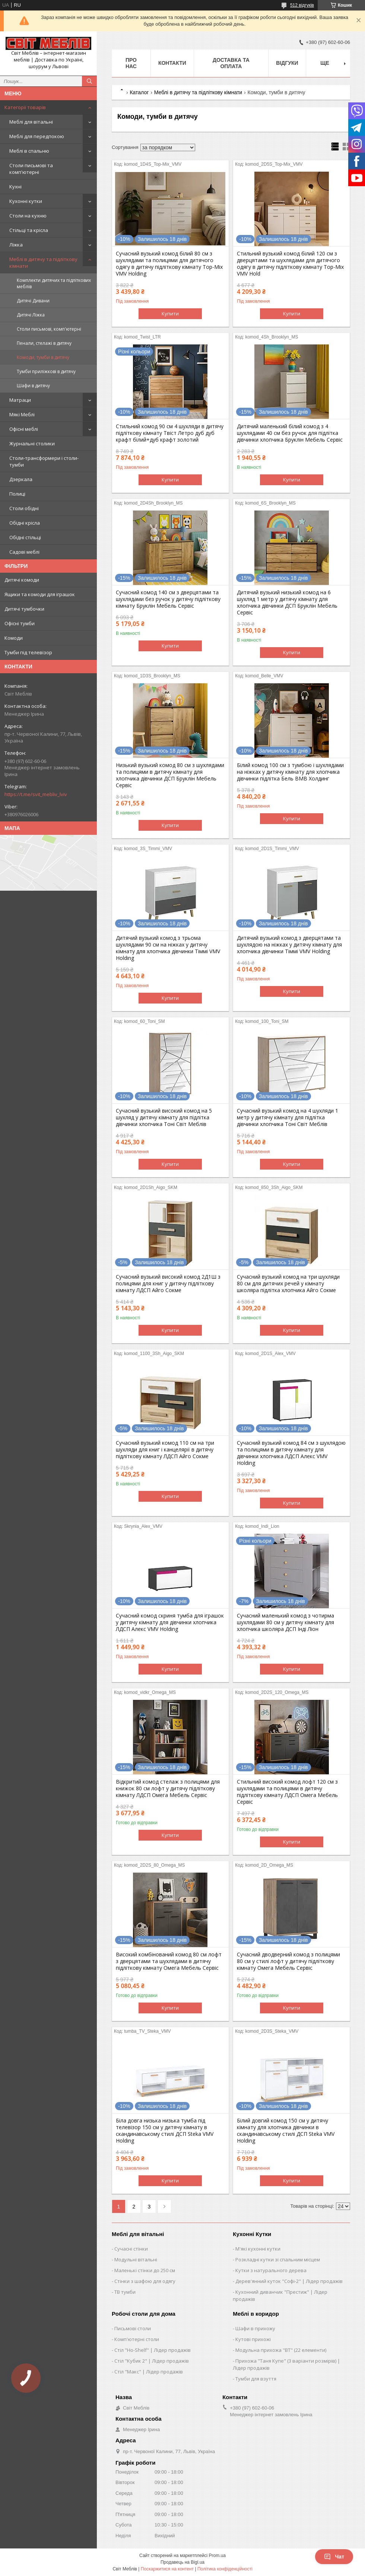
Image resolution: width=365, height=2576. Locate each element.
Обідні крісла (24, 522)
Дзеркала (20, 479)
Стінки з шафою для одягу (144, 2281)
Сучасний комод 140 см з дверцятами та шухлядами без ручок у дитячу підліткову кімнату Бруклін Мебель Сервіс (168, 599)
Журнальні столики (32, 443)
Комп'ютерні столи (136, 2339)
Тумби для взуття (255, 2378)
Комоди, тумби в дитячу (43, 357)
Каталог (139, 92)
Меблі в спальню (29, 150)
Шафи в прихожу (255, 2328)
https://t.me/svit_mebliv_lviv (35, 794)
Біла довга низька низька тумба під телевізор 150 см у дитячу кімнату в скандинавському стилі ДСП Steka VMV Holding (164, 2130)
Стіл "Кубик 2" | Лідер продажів (151, 2360)
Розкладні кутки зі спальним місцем (277, 2259)
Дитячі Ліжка (31, 315)
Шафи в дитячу (33, 385)
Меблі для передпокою (36, 136)
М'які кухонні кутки (257, 2248)
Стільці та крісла (28, 230)
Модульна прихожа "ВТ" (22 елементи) (280, 2350)
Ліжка (16, 244)
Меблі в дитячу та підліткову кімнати (43, 262)
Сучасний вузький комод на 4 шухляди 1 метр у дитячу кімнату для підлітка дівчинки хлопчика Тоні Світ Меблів (287, 1117)
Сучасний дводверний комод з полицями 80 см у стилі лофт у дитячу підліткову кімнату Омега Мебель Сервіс (288, 1961)
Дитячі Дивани (33, 301)
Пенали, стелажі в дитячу (44, 343)
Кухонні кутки (25, 201)
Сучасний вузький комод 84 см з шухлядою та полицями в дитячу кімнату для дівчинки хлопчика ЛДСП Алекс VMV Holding (291, 1453)
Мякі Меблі (22, 414)
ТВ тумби (125, 2292)
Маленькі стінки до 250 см (144, 2270)
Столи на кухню (28, 215)
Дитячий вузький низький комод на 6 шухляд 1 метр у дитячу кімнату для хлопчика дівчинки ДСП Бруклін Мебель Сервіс (287, 602)
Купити (170, 313)
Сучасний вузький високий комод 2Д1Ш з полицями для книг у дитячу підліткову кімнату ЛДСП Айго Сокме (168, 1283)
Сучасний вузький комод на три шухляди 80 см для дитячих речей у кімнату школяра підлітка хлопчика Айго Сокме (288, 1283)
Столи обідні (24, 508)
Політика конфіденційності (225, 2569)
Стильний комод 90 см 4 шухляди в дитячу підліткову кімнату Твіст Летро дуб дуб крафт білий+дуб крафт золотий (169, 433)
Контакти (172, 63)
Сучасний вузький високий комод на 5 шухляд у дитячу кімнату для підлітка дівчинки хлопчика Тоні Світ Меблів (164, 1117)
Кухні (15, 186)
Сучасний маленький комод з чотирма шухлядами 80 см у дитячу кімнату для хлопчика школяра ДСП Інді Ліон (285, 1622)
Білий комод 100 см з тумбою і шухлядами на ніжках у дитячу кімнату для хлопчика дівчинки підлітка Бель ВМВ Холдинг (290, 772)
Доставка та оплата (231, 63)
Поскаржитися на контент (167, 2569)
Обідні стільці (25, 537)
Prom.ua (217, 2555)
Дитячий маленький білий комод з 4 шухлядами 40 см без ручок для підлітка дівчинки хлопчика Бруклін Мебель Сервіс (290, 433)
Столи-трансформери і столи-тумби (44, 461)
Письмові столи (132, 2328)
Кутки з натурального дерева (271, 2270)
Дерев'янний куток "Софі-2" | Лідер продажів (289, 2281)
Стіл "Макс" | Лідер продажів (148, 2371)
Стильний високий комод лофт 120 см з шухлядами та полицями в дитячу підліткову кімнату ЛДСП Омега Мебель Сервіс (287, 1791)
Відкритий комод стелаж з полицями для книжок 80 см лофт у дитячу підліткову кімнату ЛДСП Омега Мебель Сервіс (168, 1788)
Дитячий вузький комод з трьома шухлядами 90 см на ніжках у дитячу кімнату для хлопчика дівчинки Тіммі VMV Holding (168, 948)
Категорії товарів (25, 107)
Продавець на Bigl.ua (182, 2562)
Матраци (20, 400)
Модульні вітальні (135, 2259)
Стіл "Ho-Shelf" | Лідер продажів (152, 2350)
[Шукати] (89, 81)
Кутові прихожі (253, 2339)
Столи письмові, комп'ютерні (49, 329)
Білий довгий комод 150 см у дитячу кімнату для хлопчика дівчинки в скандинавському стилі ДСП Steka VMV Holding (285, 2130)
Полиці (17, 493)
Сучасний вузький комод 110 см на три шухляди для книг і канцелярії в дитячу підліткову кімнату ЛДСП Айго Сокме (165, 1450)
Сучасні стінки (131, 2248)
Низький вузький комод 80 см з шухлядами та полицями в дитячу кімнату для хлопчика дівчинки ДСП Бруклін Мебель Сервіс (170, 775)
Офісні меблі (23, 429)
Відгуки (287, 63)
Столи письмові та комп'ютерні (31, 168)
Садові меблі (24, 551)
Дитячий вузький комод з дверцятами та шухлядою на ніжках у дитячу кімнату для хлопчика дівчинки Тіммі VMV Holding (289, 945)
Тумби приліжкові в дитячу (46, 371)
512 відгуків (302, 5)
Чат (334, 2556)
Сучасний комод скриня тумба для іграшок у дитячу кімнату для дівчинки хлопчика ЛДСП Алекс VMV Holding (170, 1622)
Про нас (131, 63)
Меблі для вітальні (31, 121)
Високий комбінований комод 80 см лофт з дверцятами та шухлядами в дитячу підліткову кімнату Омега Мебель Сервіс (169, 1961)
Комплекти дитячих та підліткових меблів (54, 283)
